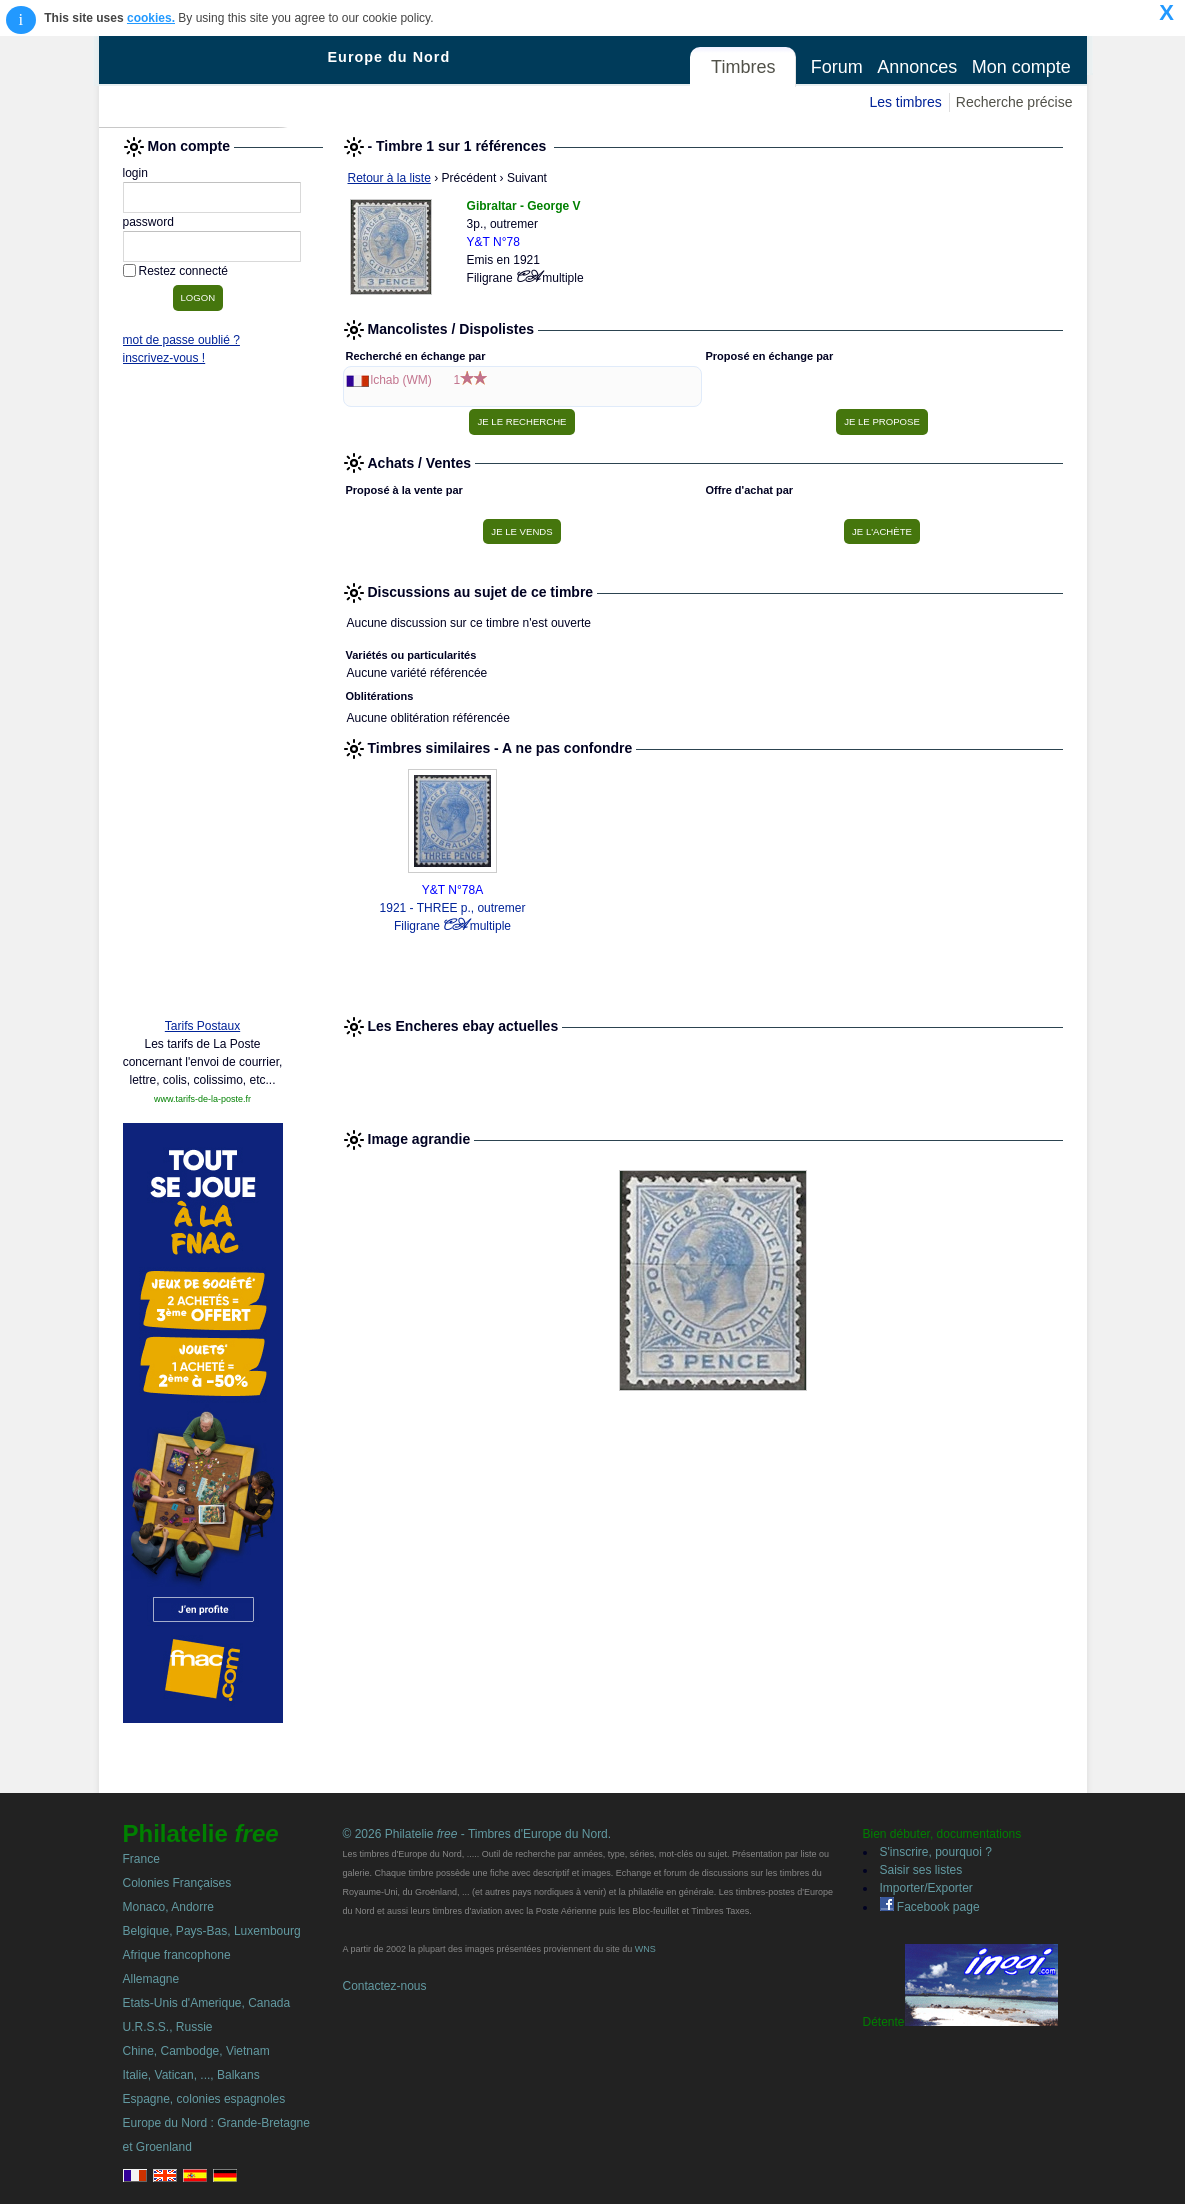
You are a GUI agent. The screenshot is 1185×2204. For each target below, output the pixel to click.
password (148, 222)
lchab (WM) (401, 380)
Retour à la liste (389, 178)
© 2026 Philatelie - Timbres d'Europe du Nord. (477, 1834)
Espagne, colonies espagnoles (204, 2099)
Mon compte (1021, 67)
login (135, 173)
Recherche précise (1014, 102)
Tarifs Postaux (202, 1026)
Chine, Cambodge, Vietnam (196, 2051)
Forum (837, 67)
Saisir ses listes (921, 1870)
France (141, 1859)
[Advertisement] (203, 697)
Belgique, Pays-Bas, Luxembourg (212, 1931)
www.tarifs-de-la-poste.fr (202, 1099)
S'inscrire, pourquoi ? (936, 1852)
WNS (645, 1949)
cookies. (151, 18)
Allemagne (151, 1979)
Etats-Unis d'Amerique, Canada (207, 2003)
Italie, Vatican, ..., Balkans (191, 2075)
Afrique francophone (177, 1955)
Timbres (743, 67)
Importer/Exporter (926, 1888)
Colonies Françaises (177, 1883)
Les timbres (905, 102)
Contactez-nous (385, 1986)
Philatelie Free (214, 82)
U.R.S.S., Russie (168, 2027)
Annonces (917, 67)
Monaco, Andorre (168, 1907)
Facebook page (930, 1907)
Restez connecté (183, 271)
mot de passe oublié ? (181, 340)
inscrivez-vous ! (164, 358)
